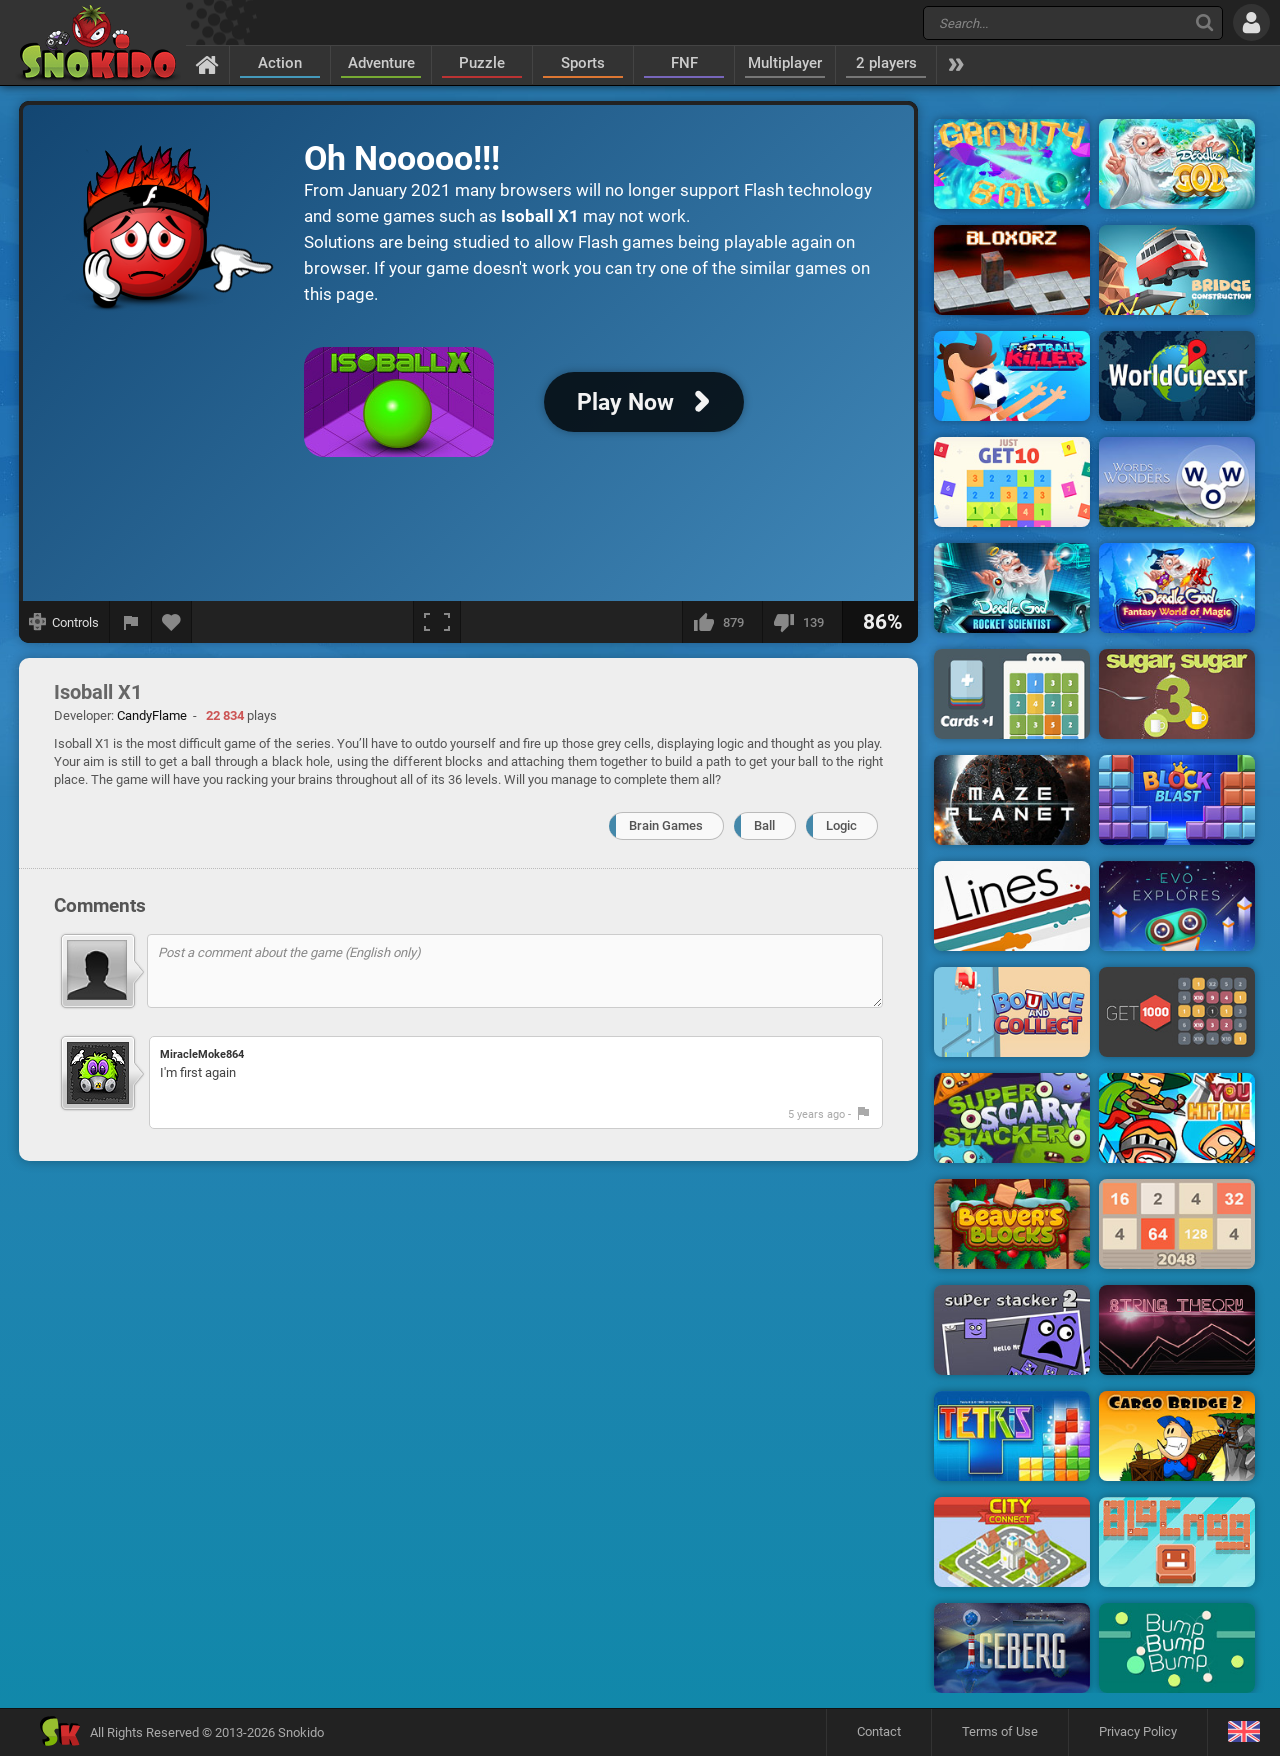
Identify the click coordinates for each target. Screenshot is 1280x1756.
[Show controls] (64, 622)
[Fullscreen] (437, 622)
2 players (886, 63)
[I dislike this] (802, 622)
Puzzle (482, 63)
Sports (583, 63)
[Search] (1204, 22)
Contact (879, 1731)
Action (280, 63)
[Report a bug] (131, 622)
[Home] (207, 64)
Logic (841, 825)
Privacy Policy (1138, 1731)
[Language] (1243, 1732)
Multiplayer (785, 63)
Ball (764, 825)
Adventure (381, 63)
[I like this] (722, 622)
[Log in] (1251, 22)
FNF (684, 63)
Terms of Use (1000, 1731)
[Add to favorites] (172, 622)
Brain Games (666, 825)
